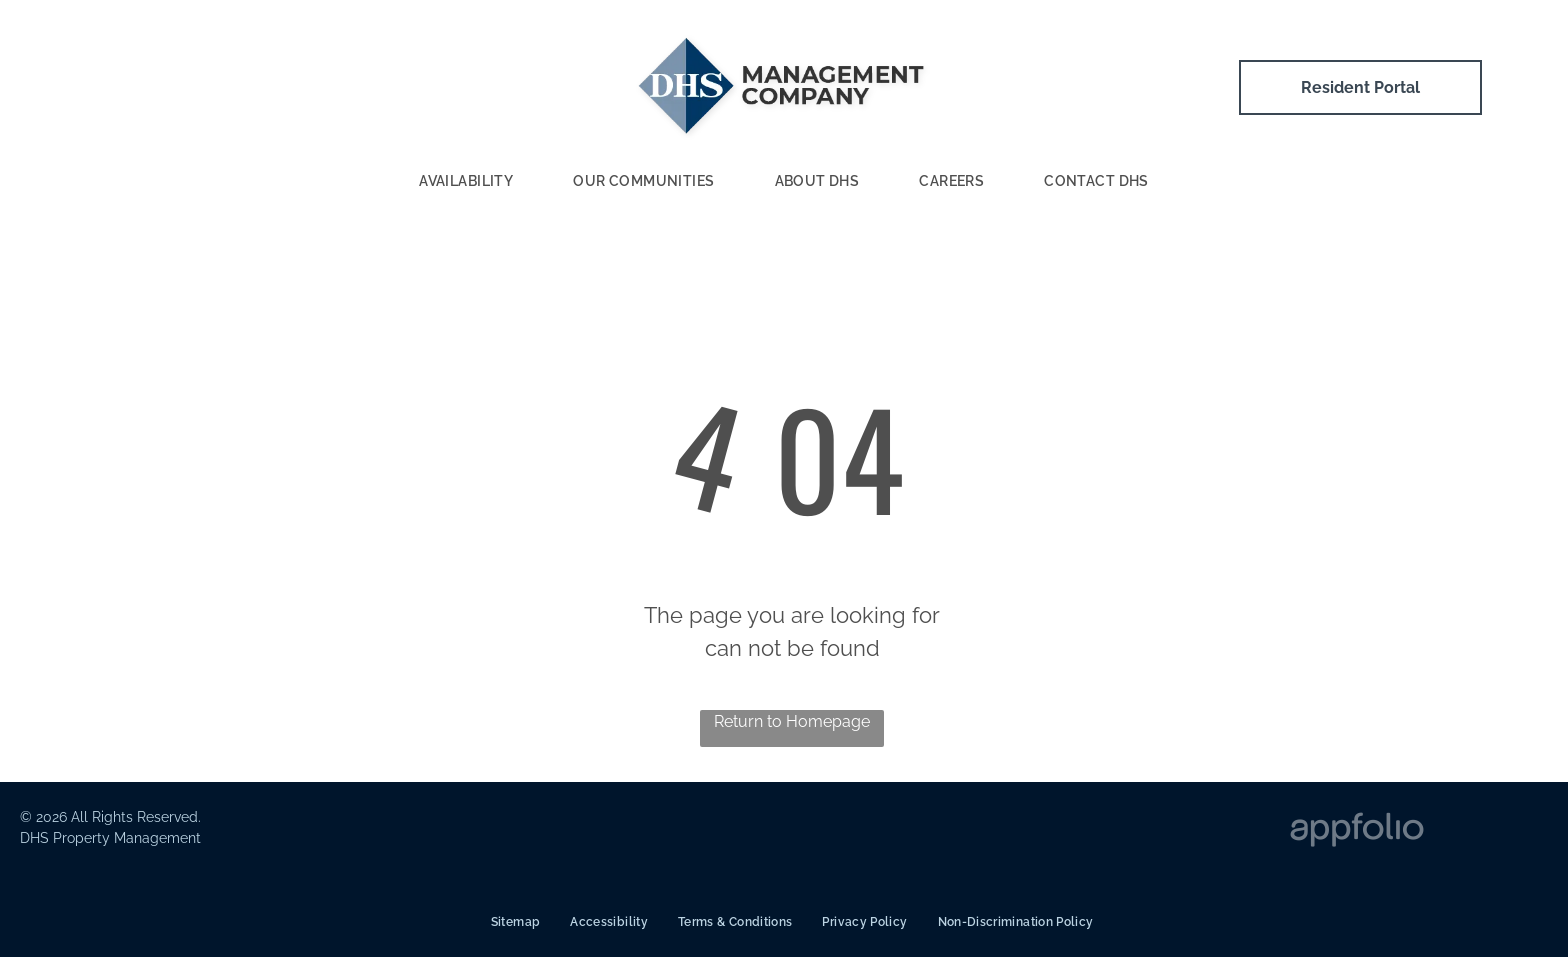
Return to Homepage (792, 721)
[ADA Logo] (706, 832)
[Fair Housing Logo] (1006, 832)
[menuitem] (466, 182)
